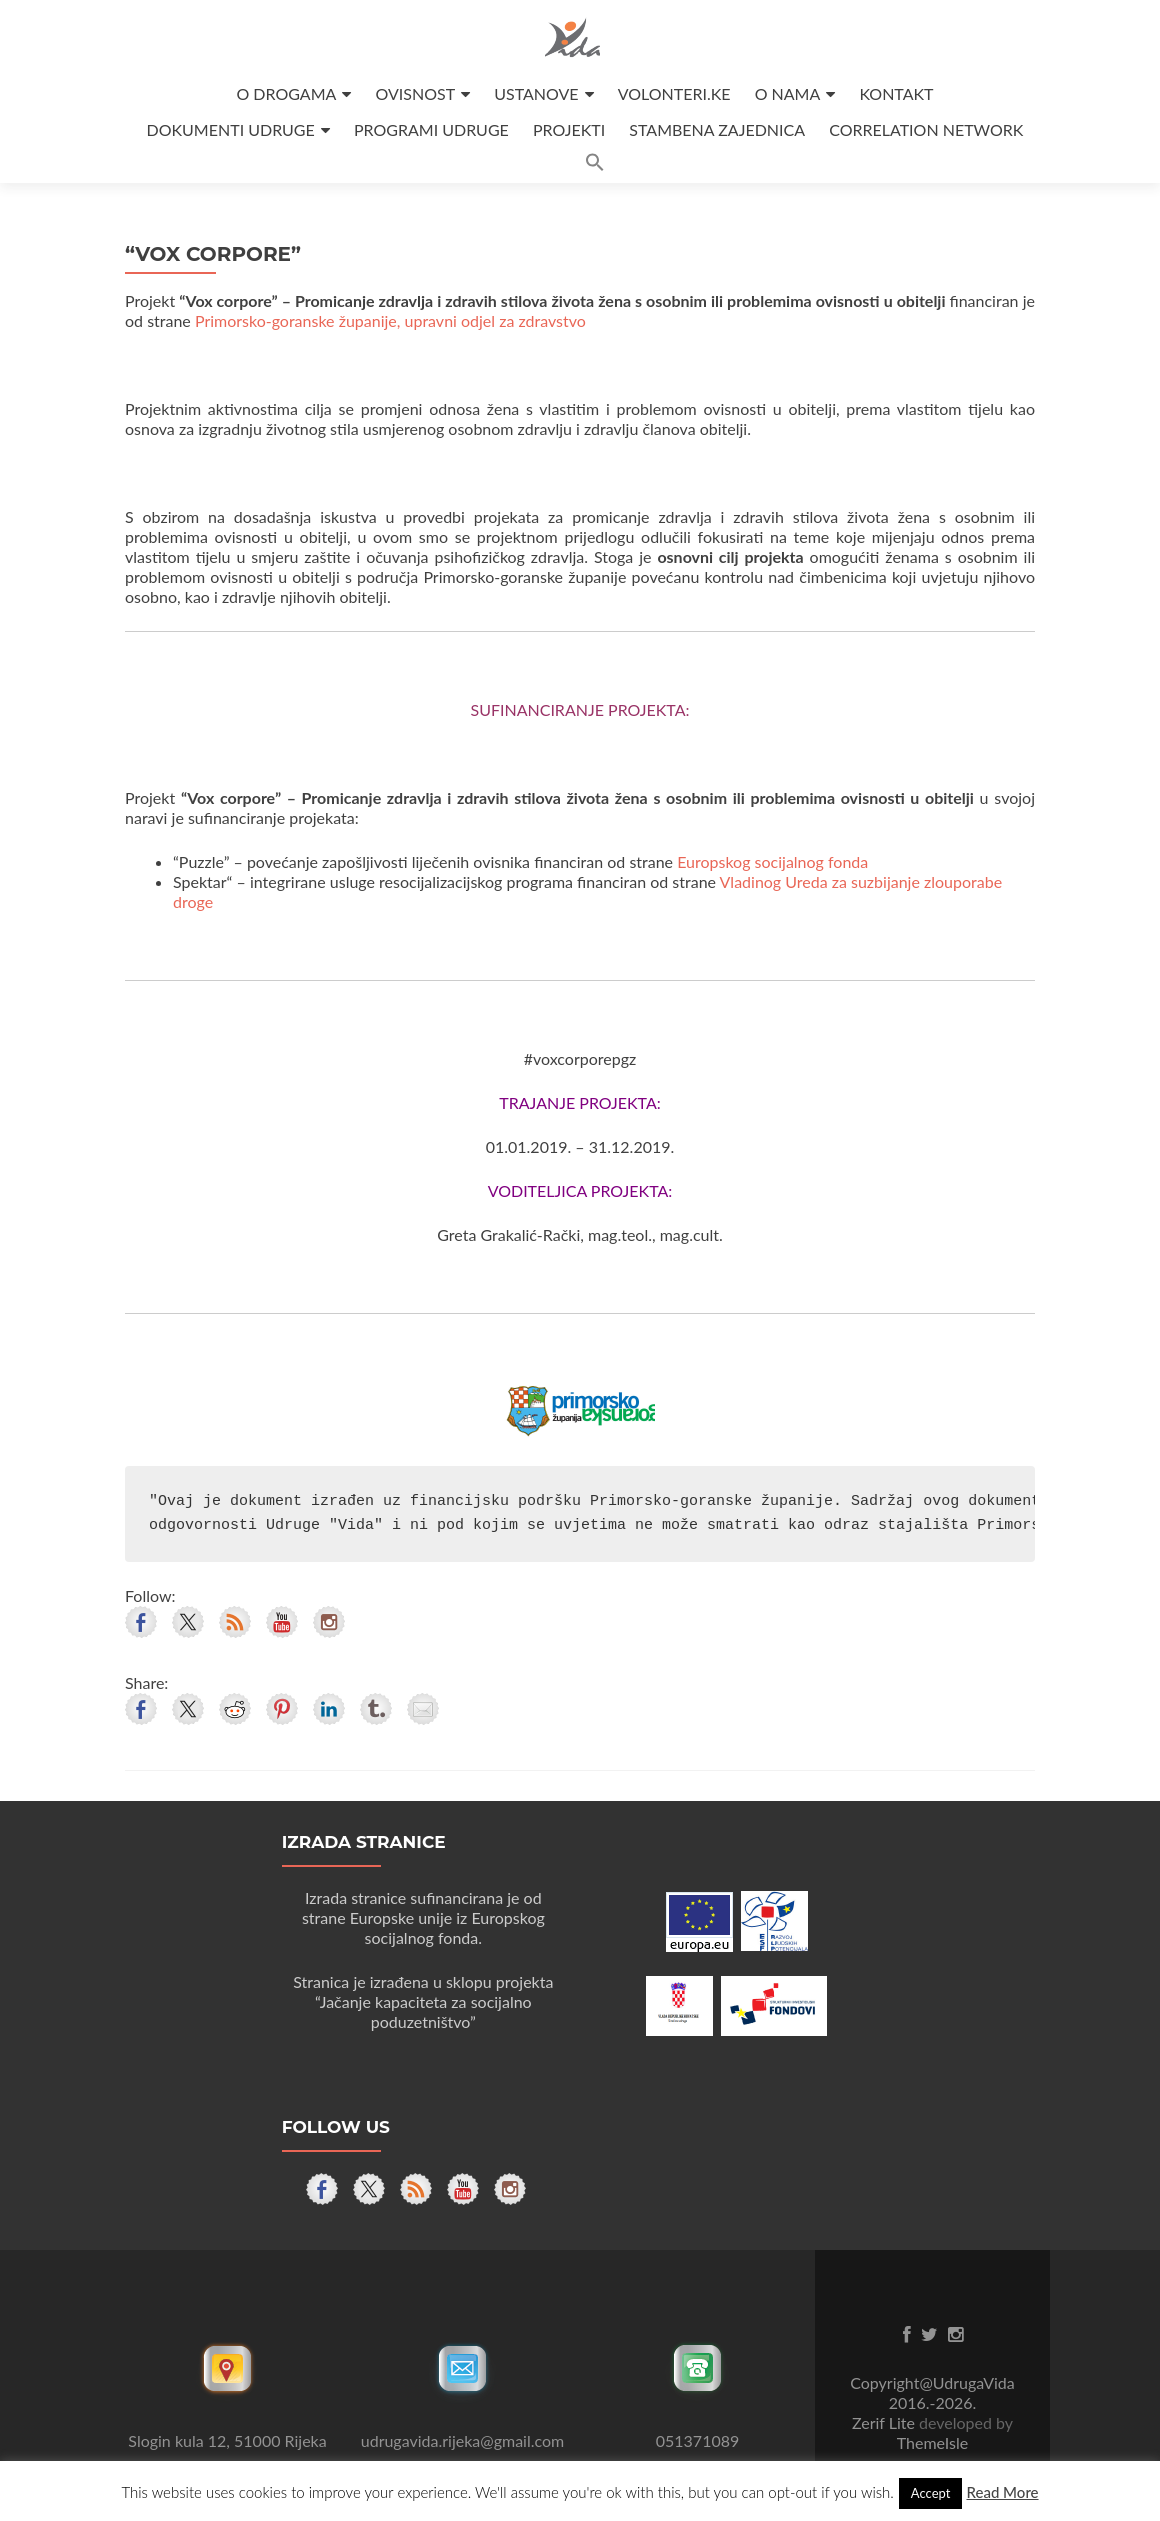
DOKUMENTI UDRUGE (231, 129)
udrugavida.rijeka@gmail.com (462, 2440)
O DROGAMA (286, 93)
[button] (595, 165)
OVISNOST (415, 93)
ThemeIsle (932, 2442)
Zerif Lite (885, 2422)
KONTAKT (896, 93)
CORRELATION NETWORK (926, 129)
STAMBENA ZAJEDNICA (717, 129)
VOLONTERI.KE (674, 93)
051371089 (698, 2440)
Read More (1002, 2492)
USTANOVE (536, 93)
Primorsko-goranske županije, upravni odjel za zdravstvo (390, 320)
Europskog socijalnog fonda (772, 861)
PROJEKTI (569, 129)
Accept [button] (931, 2493)
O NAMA (788, 93)
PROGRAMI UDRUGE (431, 129)
